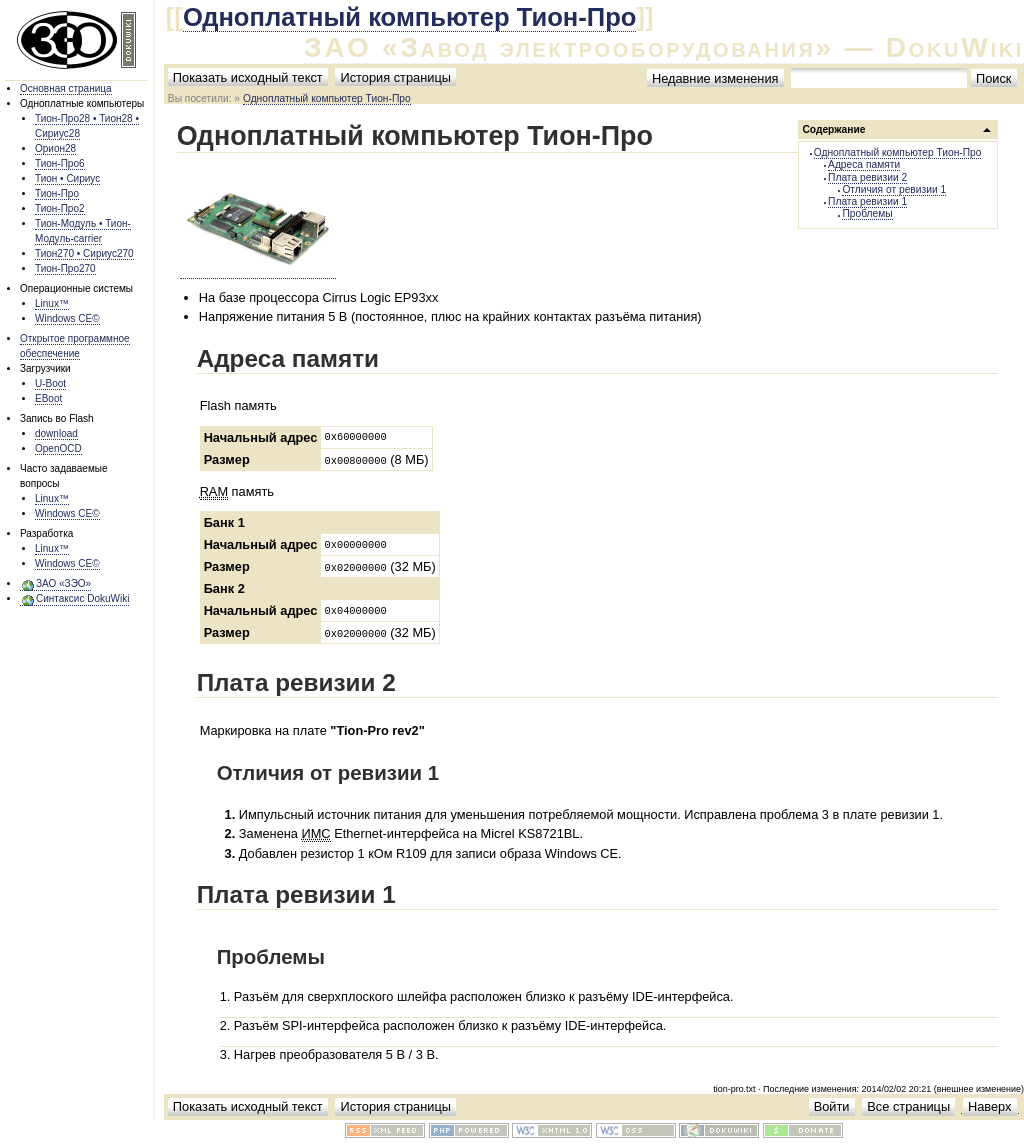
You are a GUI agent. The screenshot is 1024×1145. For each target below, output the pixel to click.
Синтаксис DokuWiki (82, 598)
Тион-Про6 (60, 163)
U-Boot (50, 383)
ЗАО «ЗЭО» (63, 583)
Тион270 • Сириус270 (84, 253)
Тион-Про (57, 193)
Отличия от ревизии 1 (894, 189)
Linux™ (52, 303)
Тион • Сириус (67, 178)
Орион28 (55, 148)
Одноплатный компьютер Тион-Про (410, 17)
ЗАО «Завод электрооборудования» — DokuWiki (664, 47)
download (56, 433)
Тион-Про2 (60, 208)
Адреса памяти (864, 164)
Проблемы (867, 213)
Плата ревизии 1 (867, 201)
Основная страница (66, 88)
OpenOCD (58, 448)
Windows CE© (67, 318)
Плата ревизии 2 (867, 177)
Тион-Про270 (65, 268)
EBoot (48, 398)
